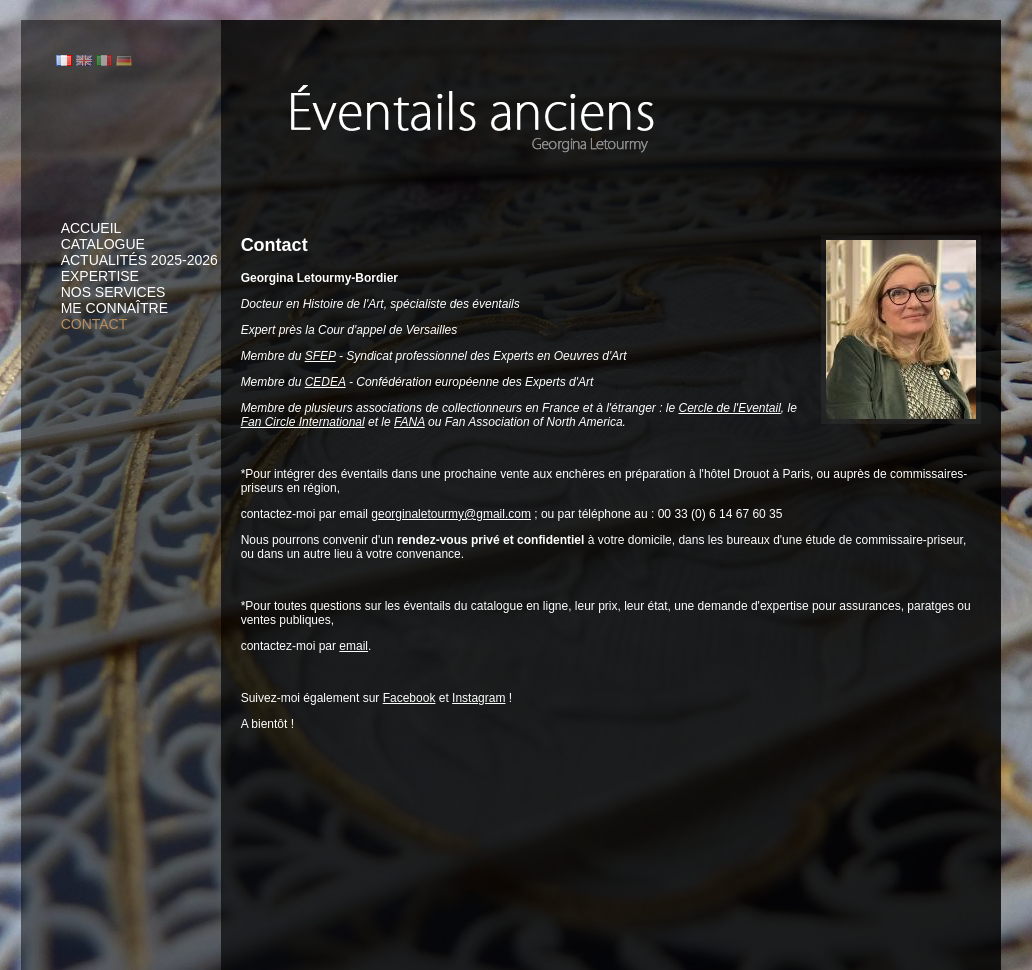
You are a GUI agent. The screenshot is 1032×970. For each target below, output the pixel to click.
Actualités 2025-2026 (139, 260)
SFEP (320, 356)
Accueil (91, 228)
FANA (409, 422)
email (353, 646)
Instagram (478, 698)
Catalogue (103, 244)
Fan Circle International (303, 422)
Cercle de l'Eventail (729, 408)
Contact (94, 324)
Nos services (113, 292)
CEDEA (325, 382)
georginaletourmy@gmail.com (451, 514)
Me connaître (114, 308)
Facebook (409, 698)
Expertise (100, 276)
